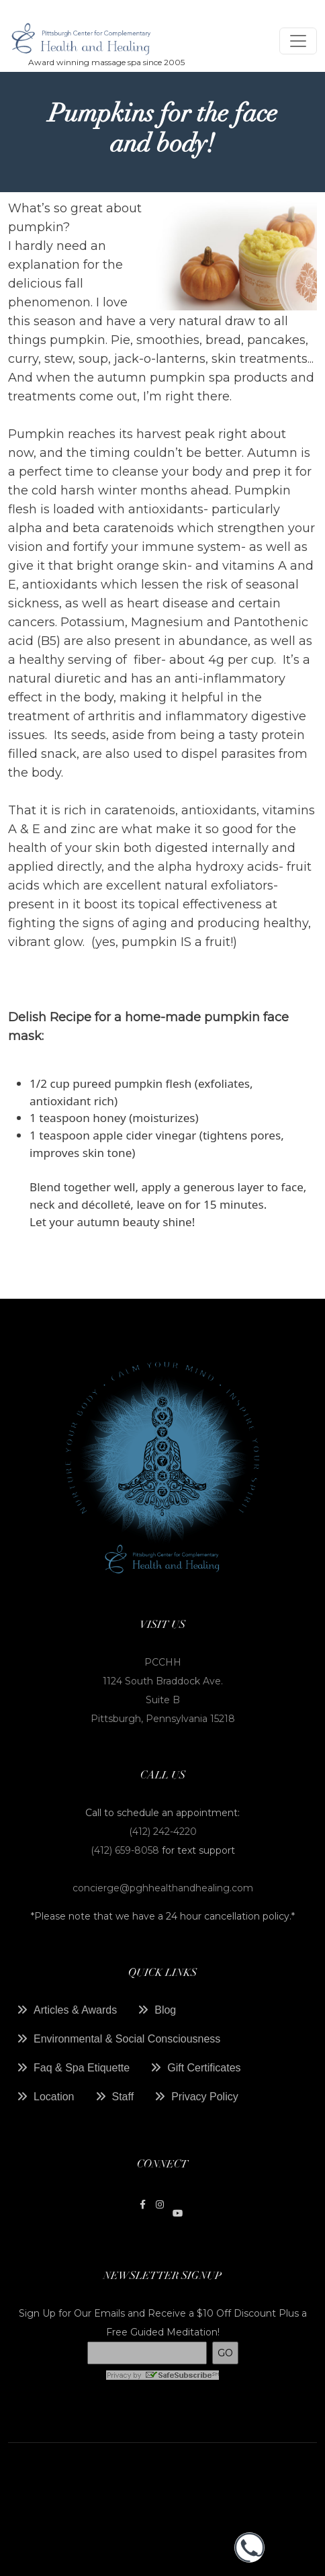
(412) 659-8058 (126, 1850)
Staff (123, 2096)
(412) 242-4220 (163, 1832)
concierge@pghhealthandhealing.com (163, 1888)
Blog (165, 2010)
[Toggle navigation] (298, 41)
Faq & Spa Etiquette (82, 2067)
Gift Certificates (203, 2067)
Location (54, 2096)
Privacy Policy (204, 2096)
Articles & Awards (75, 2010)
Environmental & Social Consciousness (127, 2039)
